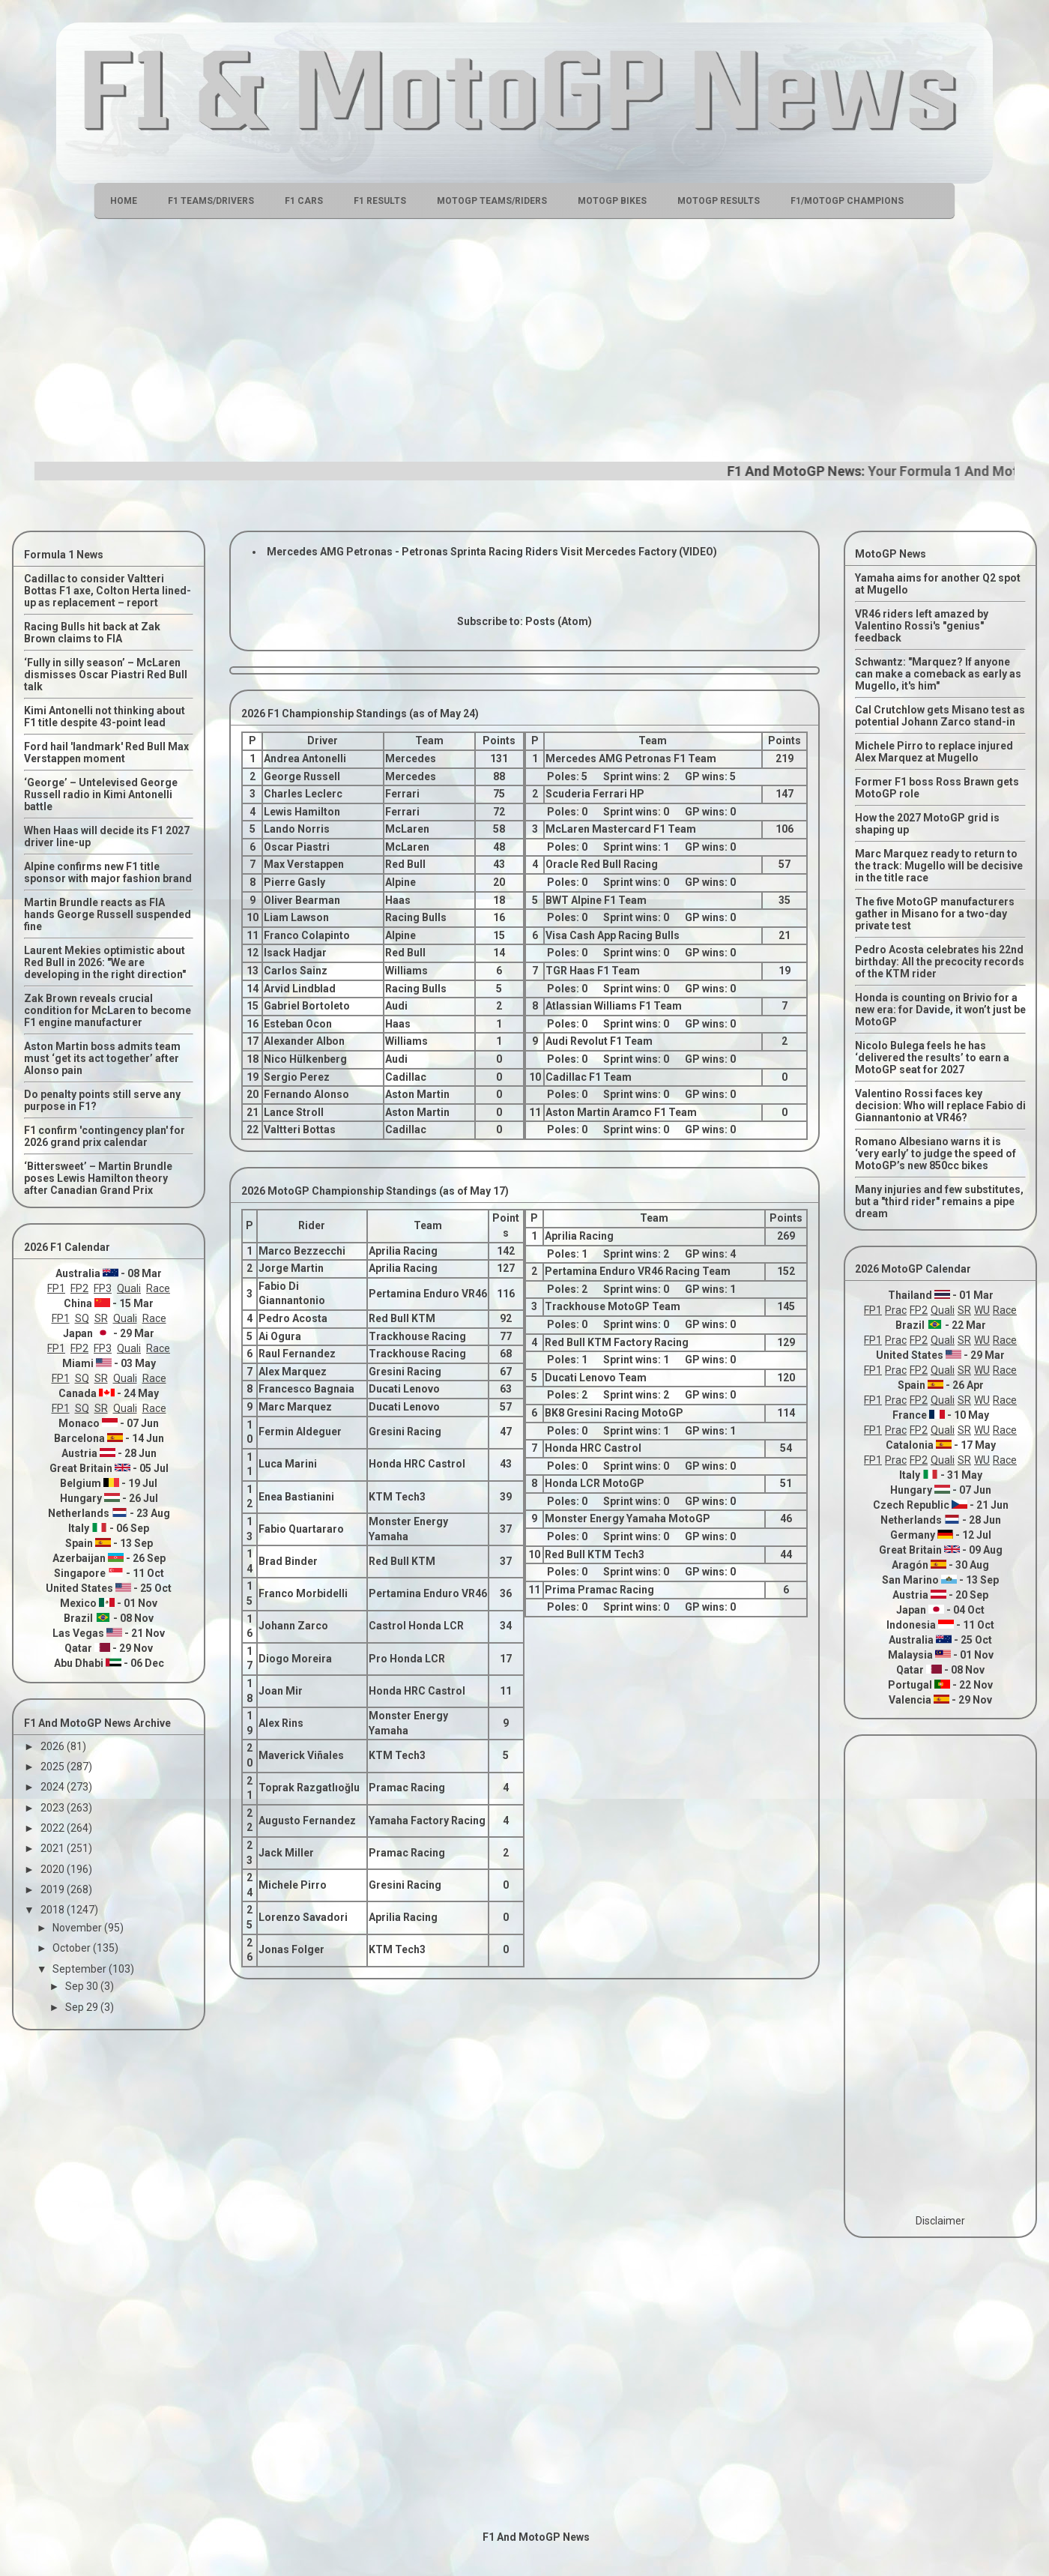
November (78, 1928)
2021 (53, 1848)
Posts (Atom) (558, 621)
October (72, 1948)
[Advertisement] (524, 338)
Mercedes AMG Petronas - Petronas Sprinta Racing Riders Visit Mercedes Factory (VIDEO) (492, 552)
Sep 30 (82, 1986)
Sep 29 (82, 2007)
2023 (53, 1808)
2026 (53, 1746)
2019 (53, 1889)
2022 (53, 1828)
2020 (53, 1869)
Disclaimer (940, 2221)
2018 (53, 1910)
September (80, 1969)
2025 (53, 1767)
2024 (53, 1787)
